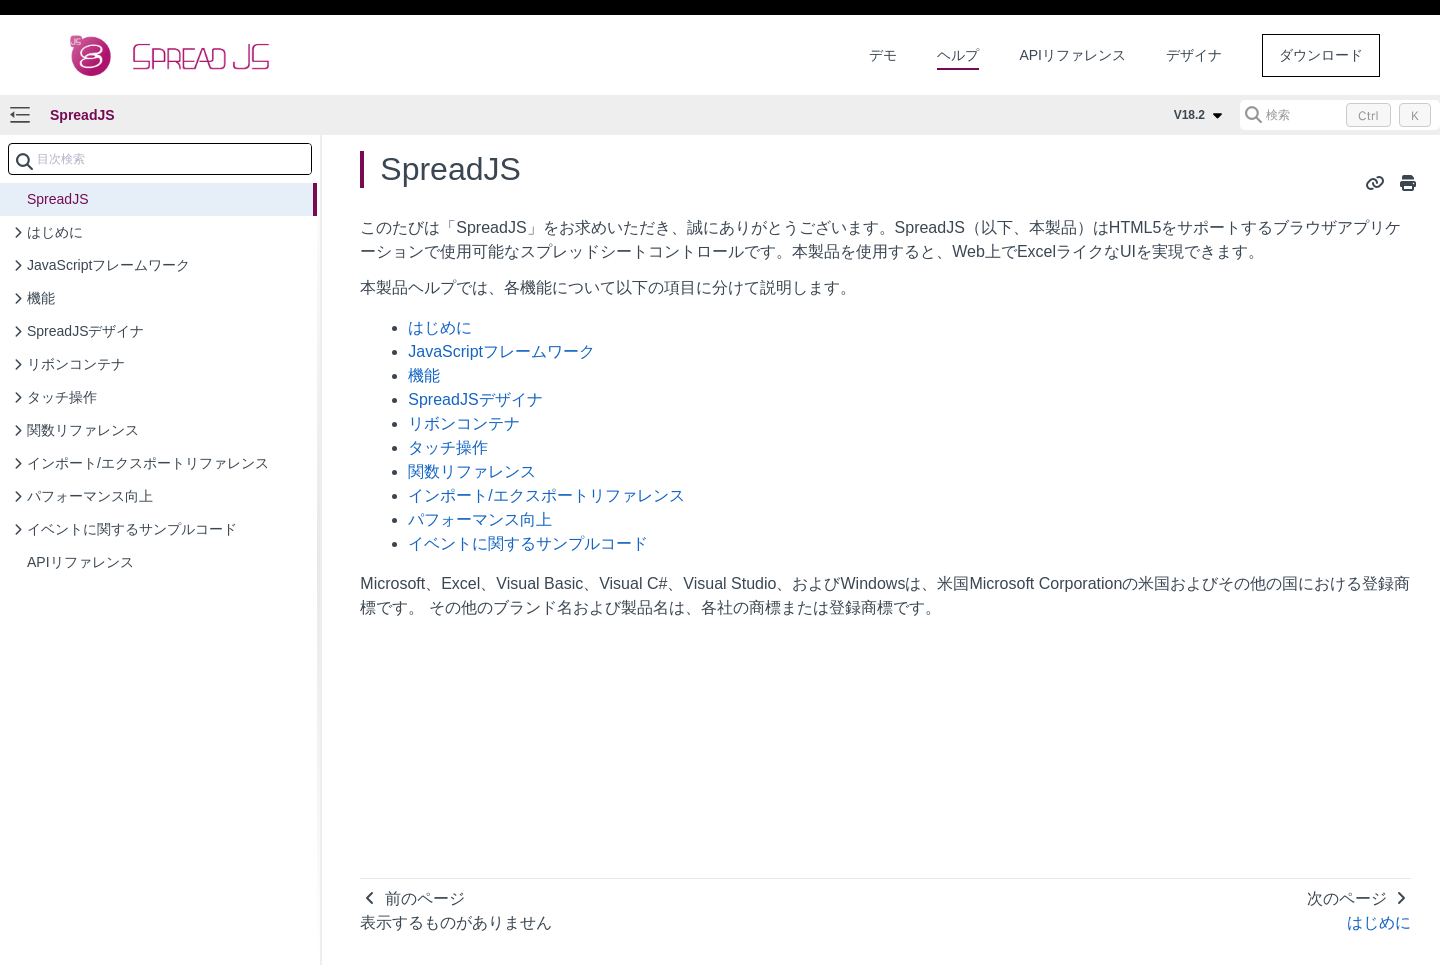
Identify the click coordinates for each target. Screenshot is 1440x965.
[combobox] (160, 159)
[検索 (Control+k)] (1340, 115)
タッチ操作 (448, 447)
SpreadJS (82, 115)
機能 (424, 375)
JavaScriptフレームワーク (501, 351)
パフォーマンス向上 (480, 519)
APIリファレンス (1072, 55)
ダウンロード (1321, 55)
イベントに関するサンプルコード (528, 543)
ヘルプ (958, 55)
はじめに (440, 327)
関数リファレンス (472, 471)
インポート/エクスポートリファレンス (546, 495)
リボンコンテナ (464, 423)
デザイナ (1194, 55)
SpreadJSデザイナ (475, 399)
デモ (883, 55)
